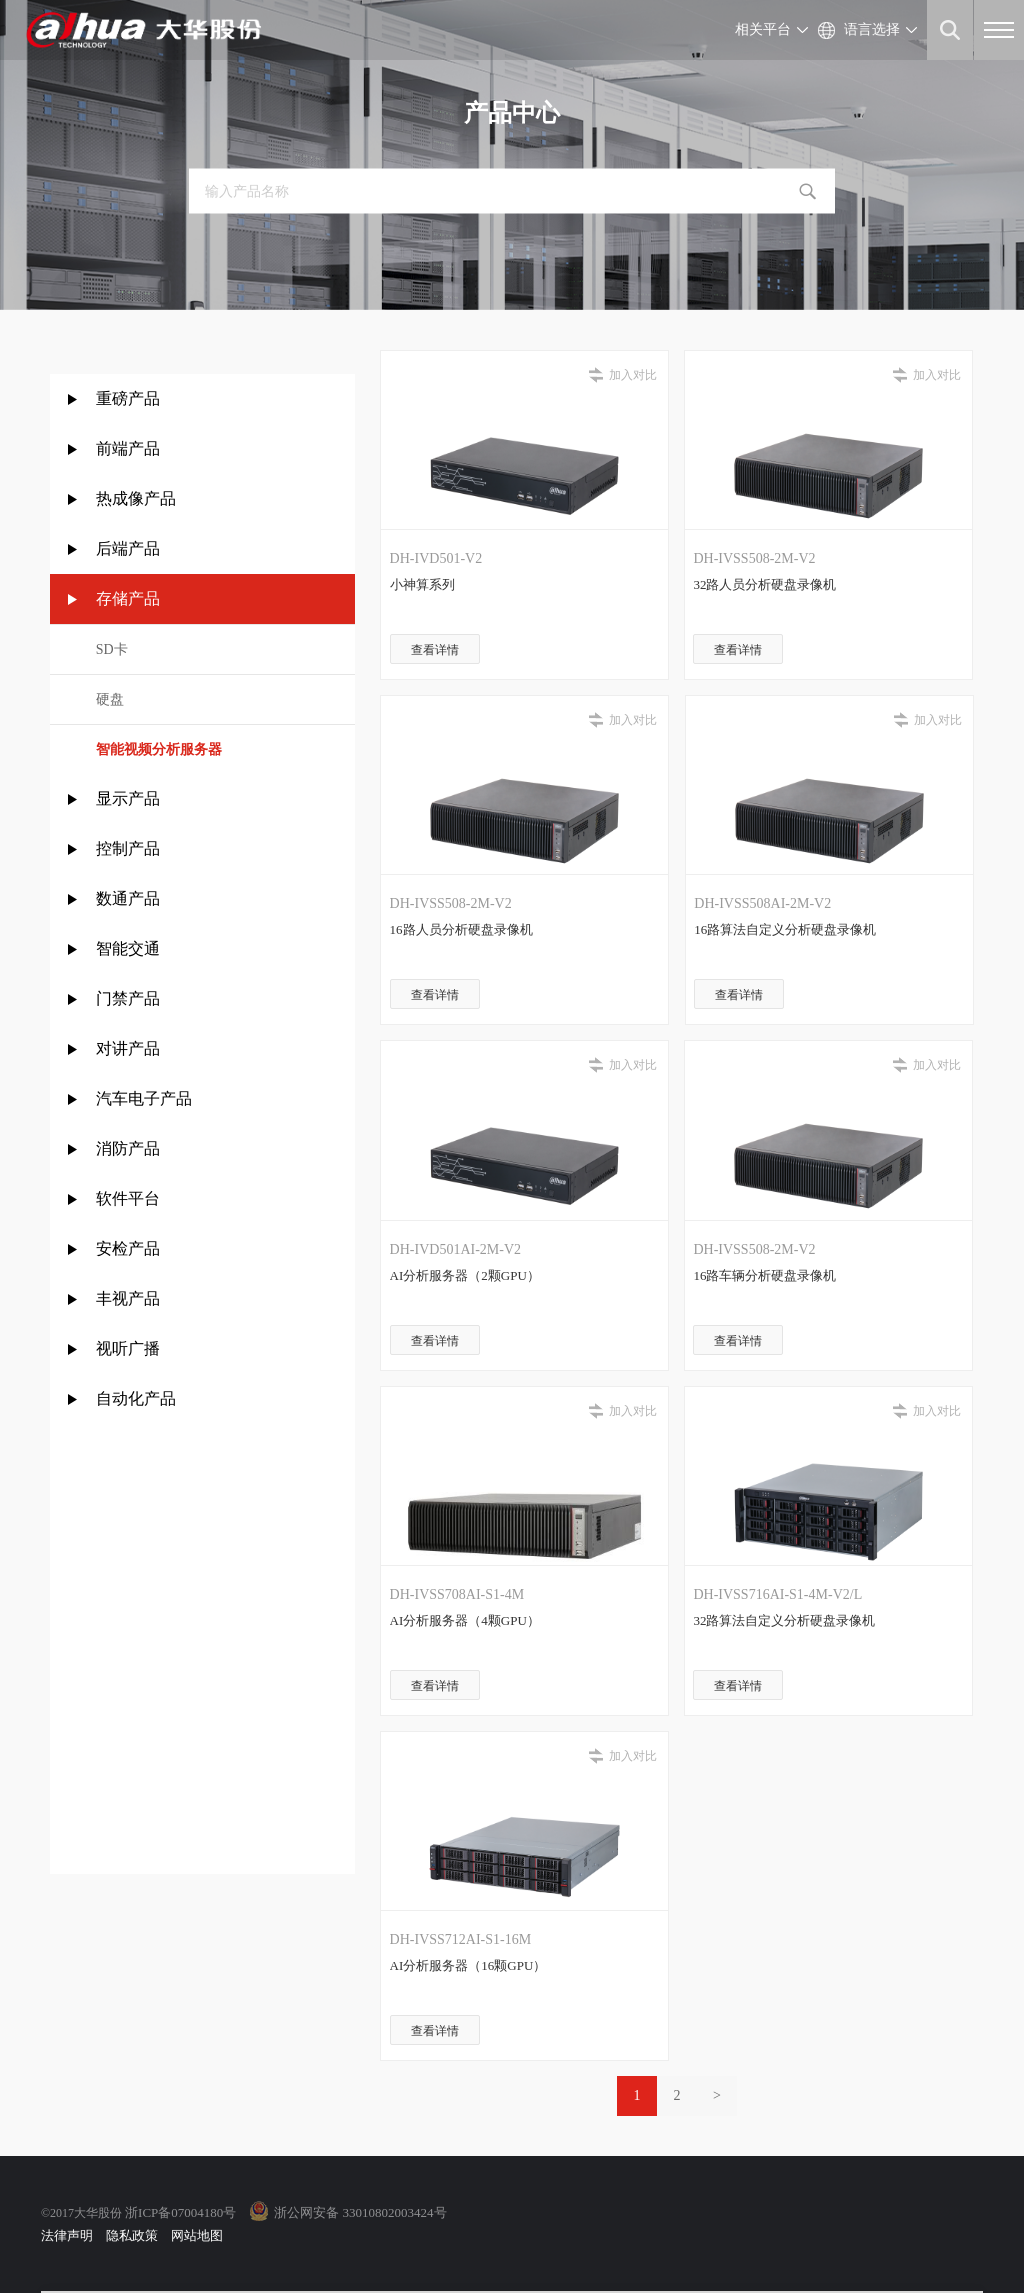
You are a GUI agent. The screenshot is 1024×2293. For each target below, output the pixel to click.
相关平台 (763, 29)
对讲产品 (128, 1048)
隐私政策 (132, 2235)
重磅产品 (128, 398)
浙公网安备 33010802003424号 (360, 2212)
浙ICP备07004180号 (180, 2212)
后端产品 (128, 548)
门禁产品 (128, 998)
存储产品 (128, 598)
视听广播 (128, 1348)
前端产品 (128, 448)
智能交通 (128, 948)
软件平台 (128, 1198)
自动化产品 (136, 1398)
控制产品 (130, 848)
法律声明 (67, 2235)
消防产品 (128, 1148)
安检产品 (128, 1248)
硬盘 (110, 699)
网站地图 (197, 2235)
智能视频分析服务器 (159, 749)
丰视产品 (128, 1298)
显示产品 (128, 798)
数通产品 (128, 898)
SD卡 (112, 649)
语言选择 (872, 29)
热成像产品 (136, 498)
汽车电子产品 (144, 1098)
